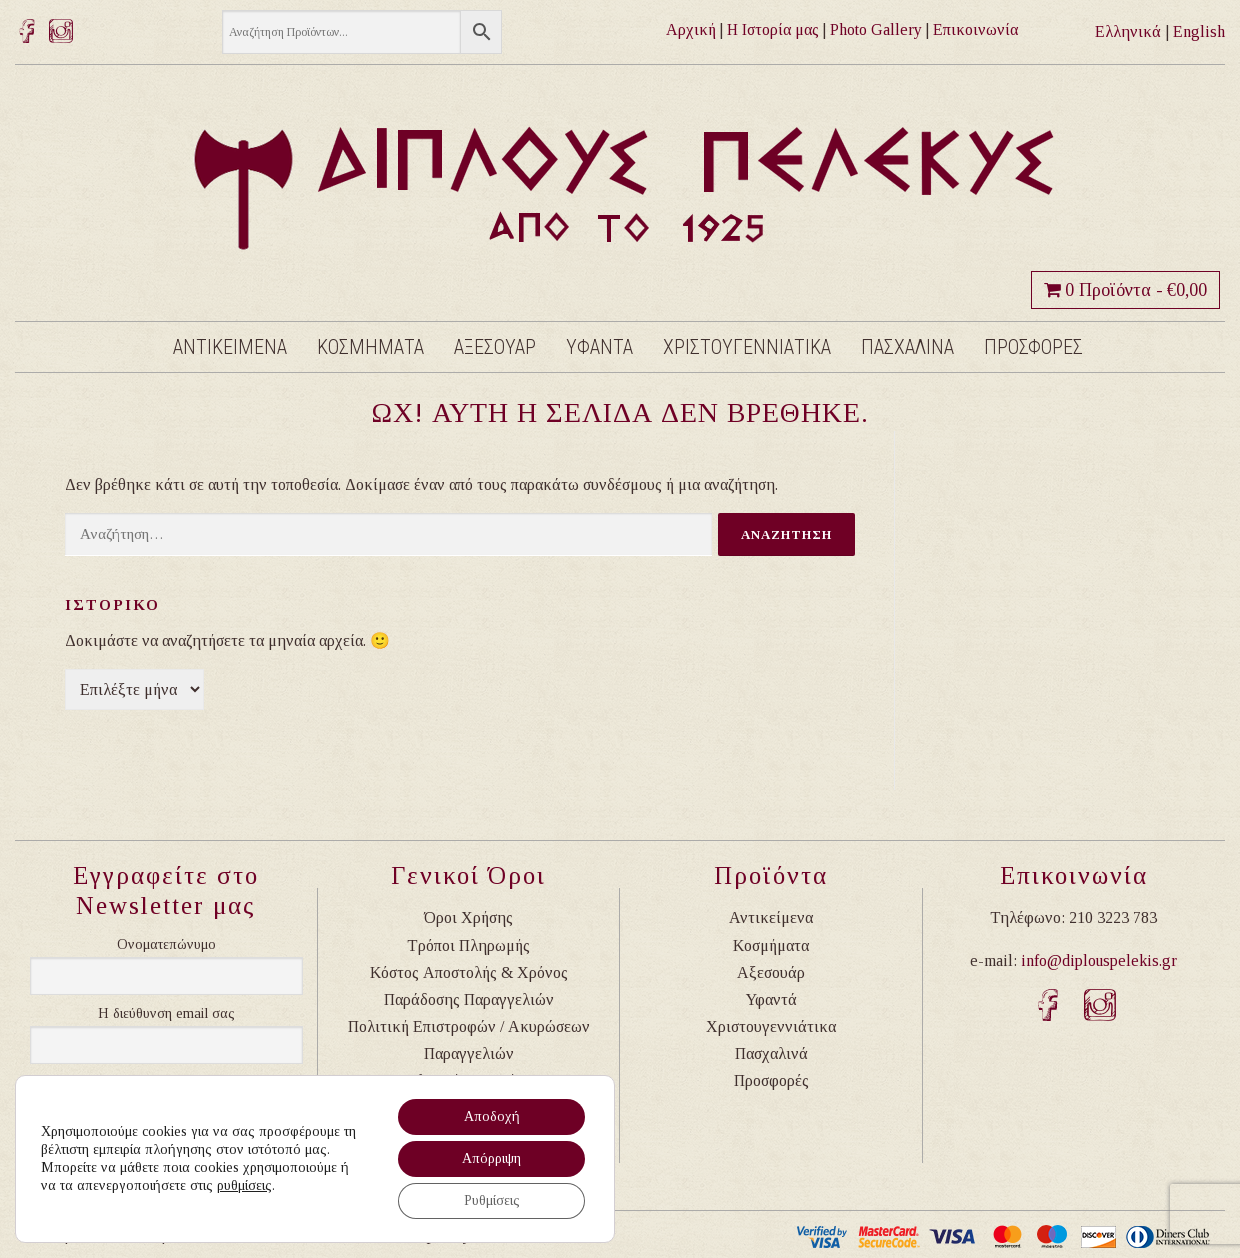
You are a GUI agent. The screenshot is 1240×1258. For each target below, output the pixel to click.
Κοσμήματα (771, 945)
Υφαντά (771, 999)
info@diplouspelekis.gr (1099, 960)
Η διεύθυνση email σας (166, 1013)
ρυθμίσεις (244, 1185)
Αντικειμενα (230, 347)
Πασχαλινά (771, 1053)
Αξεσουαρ (495, 347)
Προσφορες (1033, 347)
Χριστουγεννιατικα (747, 347)
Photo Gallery (876, 29)
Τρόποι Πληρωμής (468, 945)
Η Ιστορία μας (773, 29)
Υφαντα (599, 347)
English (1199, 31)
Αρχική (691, 29)
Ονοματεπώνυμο (166, 944)
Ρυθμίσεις (492, 1200)
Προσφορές (771, 1080)
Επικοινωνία (975, 29)
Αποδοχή (492, 1116)
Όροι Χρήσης (468, 917)
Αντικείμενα (771, 917)
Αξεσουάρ (771, 972)
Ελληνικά (1128, 31)
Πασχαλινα (907, 347)
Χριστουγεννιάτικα (771, 1026)
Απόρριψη (491, 1158)
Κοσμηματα (370, 347)
